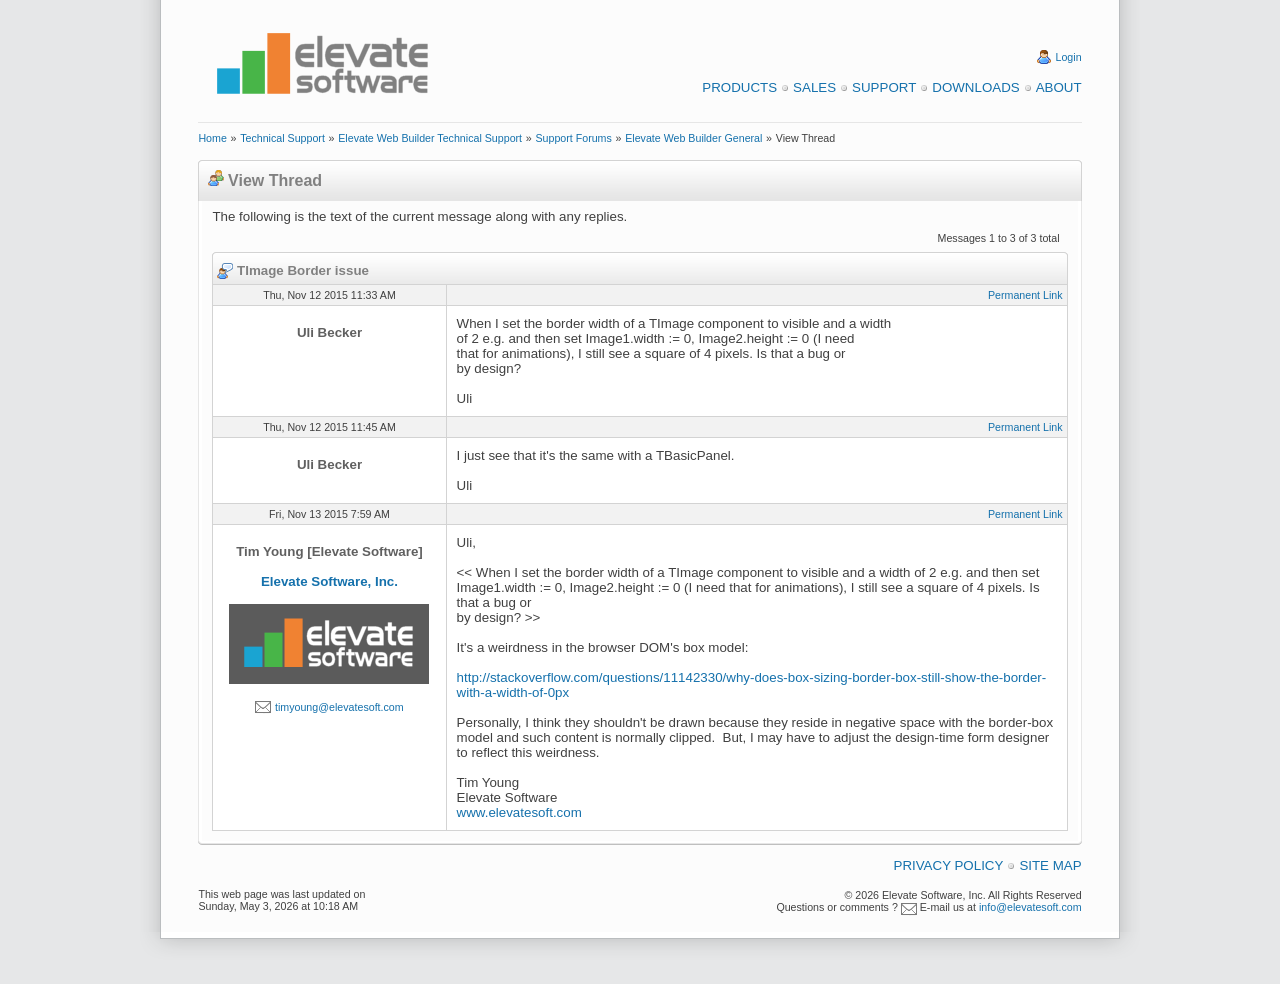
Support (884, 87)
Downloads (975, 87)
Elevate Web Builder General (693, 138)
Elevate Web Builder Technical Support (430, 138)
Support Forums (573, 138)
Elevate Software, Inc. (329, 581)
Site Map (1050, 865)
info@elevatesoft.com (1030, 907)
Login (1069, 57)
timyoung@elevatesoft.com (339, 707)
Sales (814, 87)
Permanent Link (1025, 295)
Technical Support (282, 138)
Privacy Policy (949, 865)
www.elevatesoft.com (519, 812)
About (1059, 87)
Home (212, 138)
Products (739, 87)
